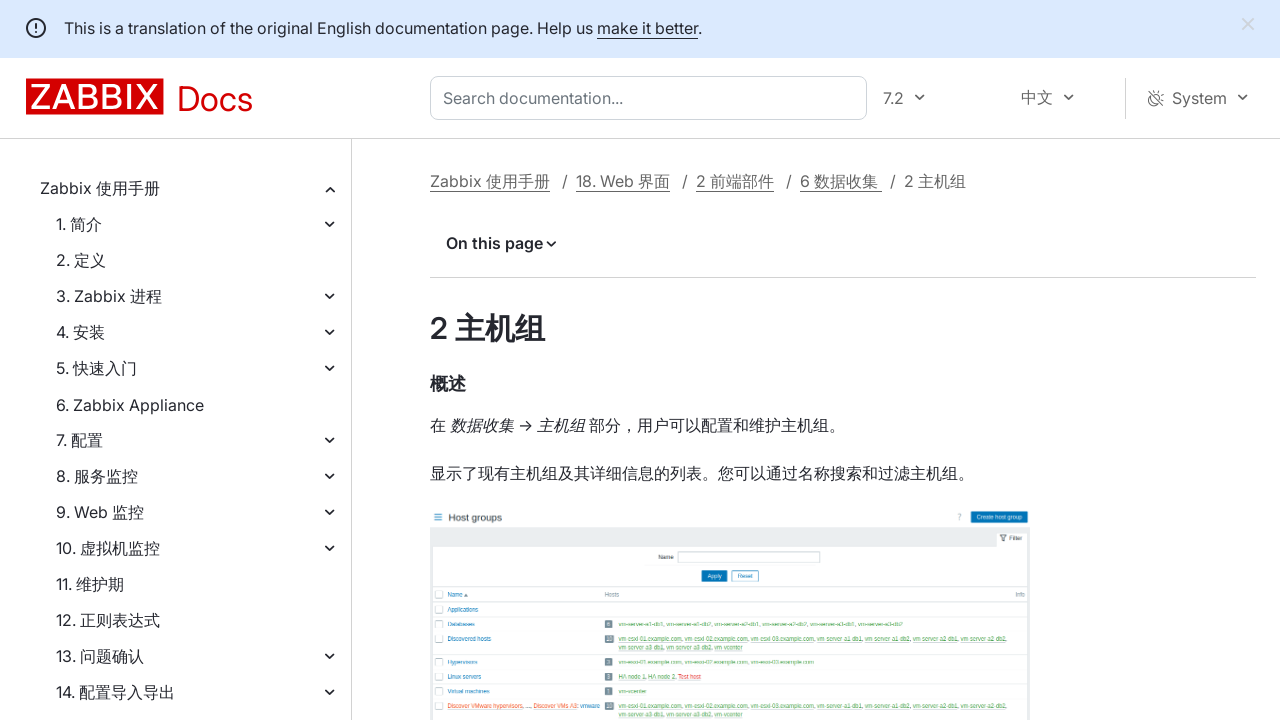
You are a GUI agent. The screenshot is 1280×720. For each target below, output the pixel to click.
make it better (647, 28)
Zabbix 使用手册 (100, 188)
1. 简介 (79, 224)
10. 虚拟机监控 (108, 548)
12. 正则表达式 (108, 620)
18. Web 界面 (623, 181)
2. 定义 (81, 260)
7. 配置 (79, 440)
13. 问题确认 (100, 656)
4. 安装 (80, 332)
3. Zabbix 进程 (109, 296)
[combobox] (652, 98)
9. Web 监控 (100, 512)
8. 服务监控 (97, 476)
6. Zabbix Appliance (130, 405)
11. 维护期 (90, 584)
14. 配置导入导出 (115, 692)
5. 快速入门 (96, 368)
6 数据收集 (841, 181)
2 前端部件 (735, 181)
